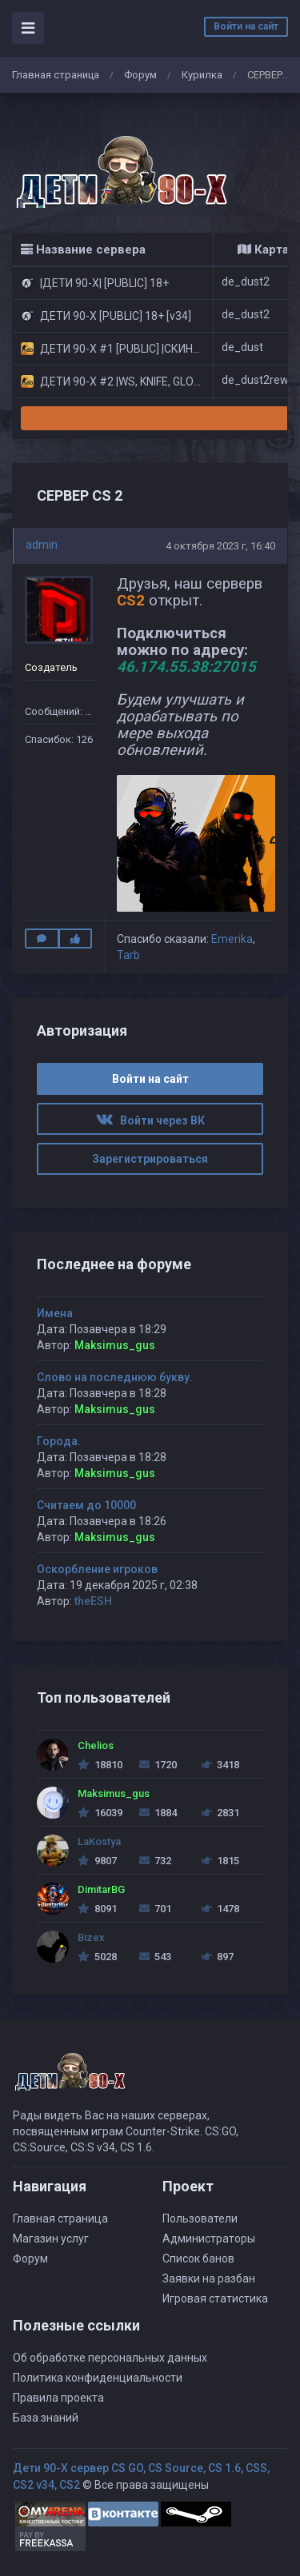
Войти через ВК (150, 1120)
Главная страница (55, 75)
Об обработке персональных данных (110, 2357)
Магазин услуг (51, 2238)
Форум (140, 75)
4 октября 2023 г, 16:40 (220, 546)
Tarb (128, 955)
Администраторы (208, 2238)
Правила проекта (58, 2397)
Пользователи (200, 2218)
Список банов (198, 2258)
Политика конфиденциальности (97, 2377)
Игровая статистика (215, 2298)
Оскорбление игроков (97, 1569)
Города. (59, 1441)
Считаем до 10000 (86, 1505)
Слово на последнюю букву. (115, 1377)
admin (42, 544)
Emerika (232, 939)
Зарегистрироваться (150, 1158)
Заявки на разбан (208, 2278)
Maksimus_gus (114, 1345)
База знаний (45, 2417)
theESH (93, 1601)
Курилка (202, 75)
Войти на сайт (246, 26)
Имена (55, 1313)
